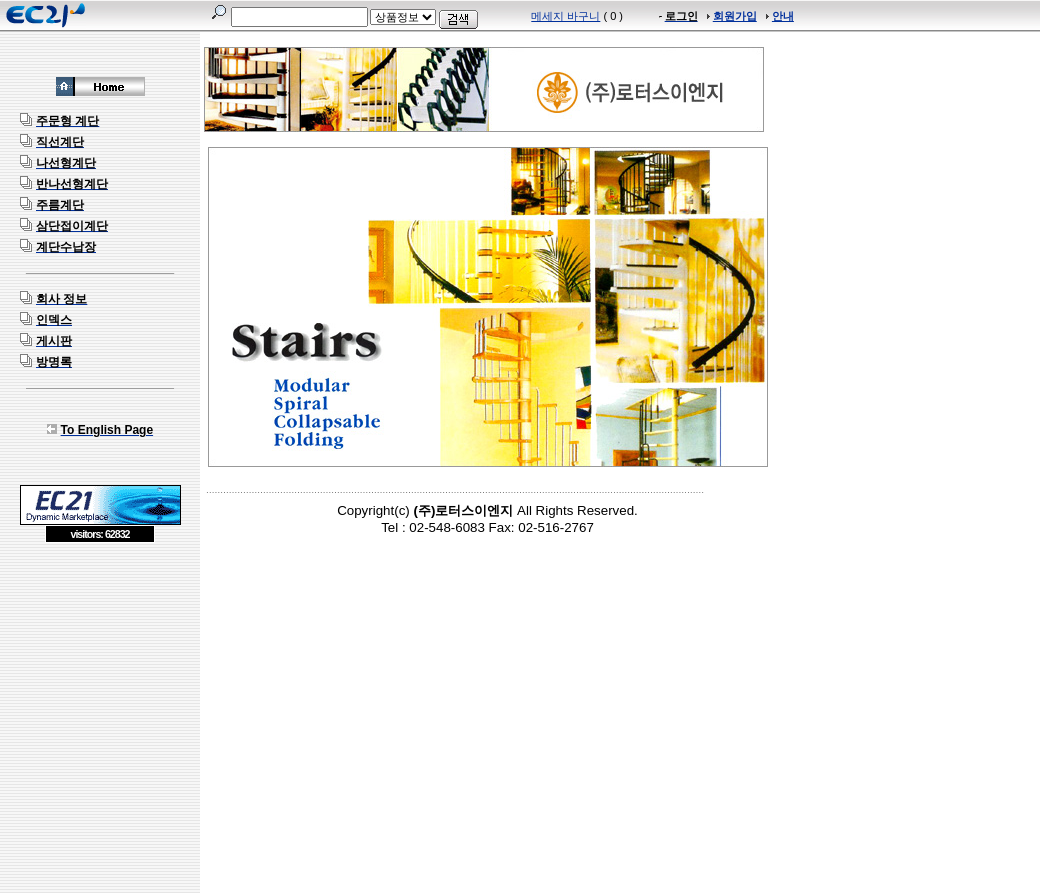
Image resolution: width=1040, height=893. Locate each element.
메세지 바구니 (565, 16)
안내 (783, 16)
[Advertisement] (100, 688)
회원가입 (735, 16)
